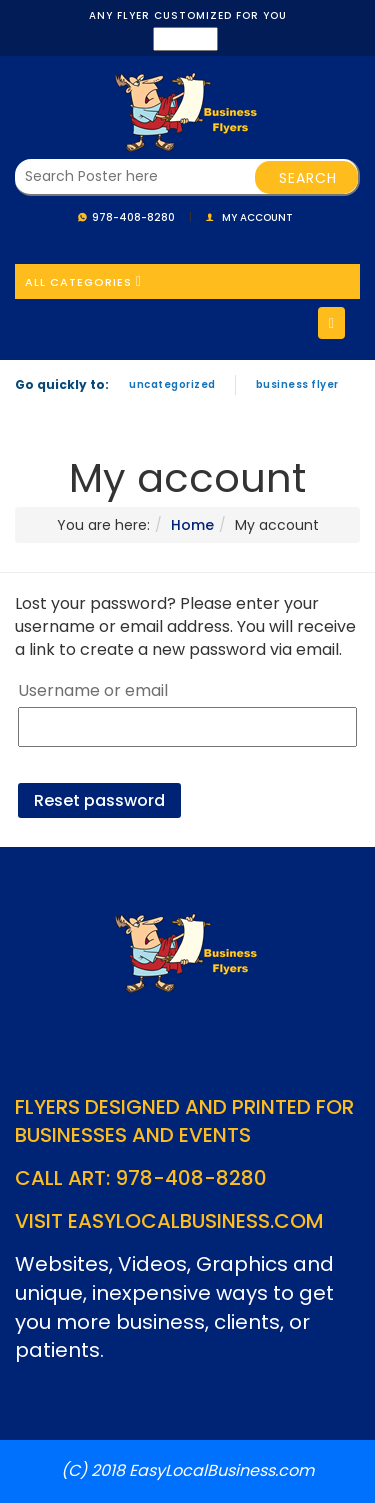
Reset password (99, 800)
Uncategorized (172, 384)
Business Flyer (297, 384)
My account (257, 217)
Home (192, 525)
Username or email (93, 690)
